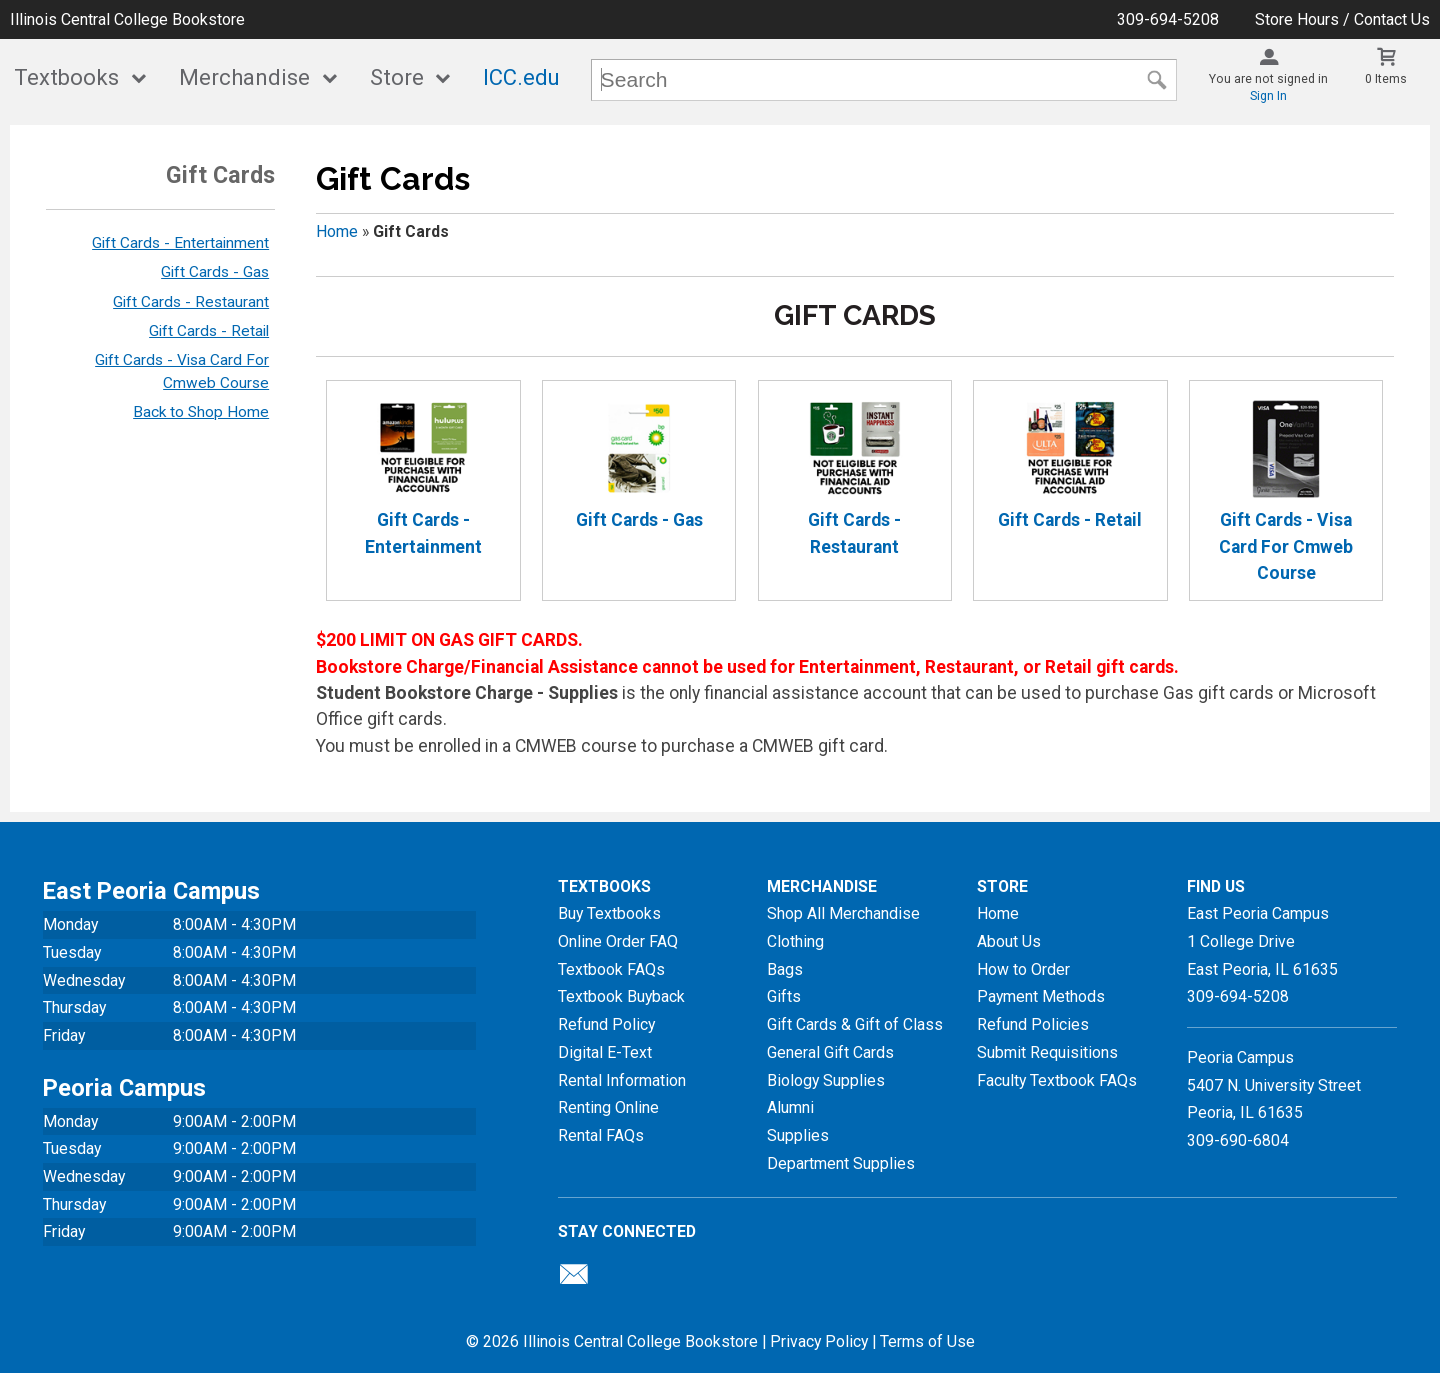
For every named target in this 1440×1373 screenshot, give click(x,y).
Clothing (795, 941)
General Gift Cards (830, 1052)
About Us (1009, 941)
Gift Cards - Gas (215, 272)
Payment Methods (1041, 996)
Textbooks (66, 77)
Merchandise (244, 77)
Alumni (790, 1107)
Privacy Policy (819, 1341)
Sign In (1268, 96)
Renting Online (608, 1107)
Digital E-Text (605, 1052)
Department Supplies (841, 1163)
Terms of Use (927, 1341)
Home (337, 231)
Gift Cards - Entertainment (180, 243)
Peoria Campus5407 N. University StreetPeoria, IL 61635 (1274, 1085)
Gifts (784, 996)
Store (397, 77)
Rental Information (622, 1080)
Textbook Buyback (621, 996)
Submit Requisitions (1047, 1052)
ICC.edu (521, 77)
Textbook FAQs (611, 969)
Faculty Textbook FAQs (1057, 1080)
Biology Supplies (826, 1080)
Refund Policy (606, 1024)
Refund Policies (1033, 1024)
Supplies (798, 1135)
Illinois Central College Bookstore (127, 19)
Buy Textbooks (609, 913)
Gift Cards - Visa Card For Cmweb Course (1286, 491)
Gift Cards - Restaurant (191, 302)
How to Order (1023, 969)
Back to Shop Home (201, 412)
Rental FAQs (601, 1135)
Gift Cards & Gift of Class (855, 1024)
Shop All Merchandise (843, 913)
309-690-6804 (1238, 1140)
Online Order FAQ (618, 941)
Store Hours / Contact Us (1342, 19)
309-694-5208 (1168, 19)
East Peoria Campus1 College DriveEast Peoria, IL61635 (1262, 941)
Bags (785, 969)
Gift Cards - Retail (209, 331)
